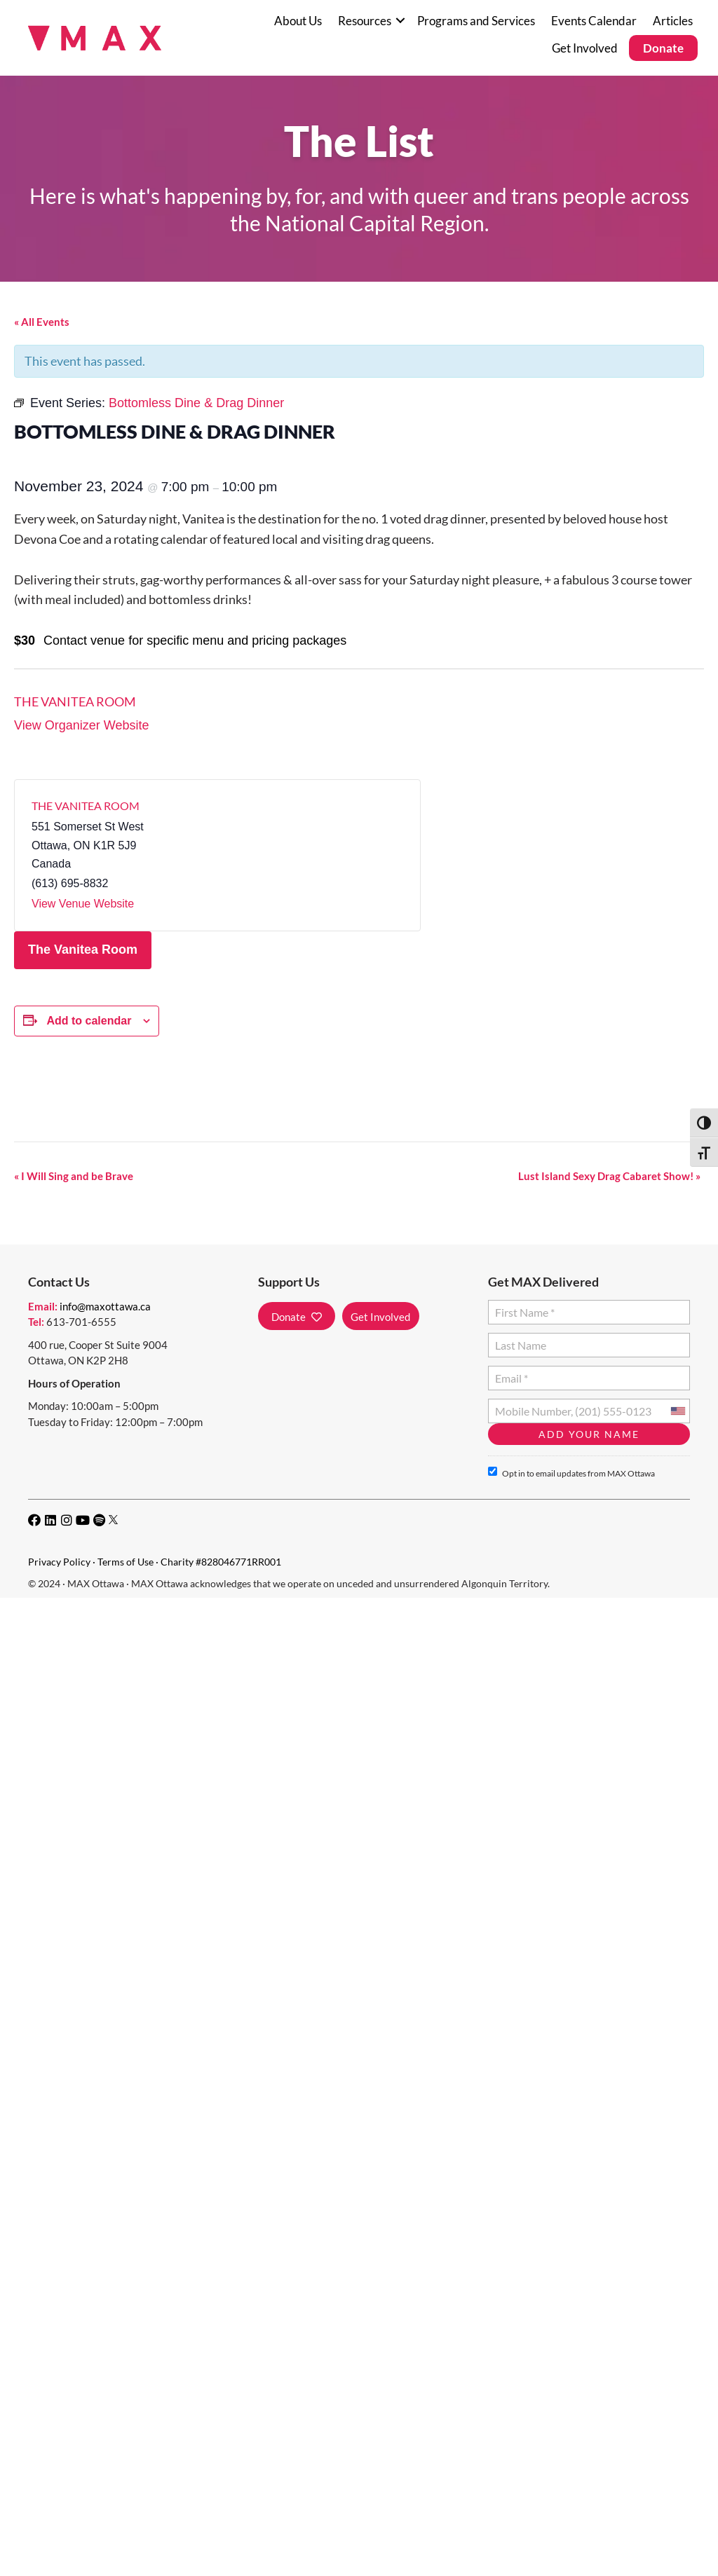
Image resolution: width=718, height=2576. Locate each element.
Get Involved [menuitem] (585, 48)
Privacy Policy (59, 1562)
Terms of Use (125, 1562)
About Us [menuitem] (298, 20)
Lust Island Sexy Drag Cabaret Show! (609, 1176)
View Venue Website (83, 904)
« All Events (41, 321)
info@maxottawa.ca (105, 1306)
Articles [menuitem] (673, 20)
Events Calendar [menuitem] (594, 20)
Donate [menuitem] (663, 48)
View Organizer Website (81, 725)
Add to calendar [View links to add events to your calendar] (88, 1021)
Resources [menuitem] (364, 20)
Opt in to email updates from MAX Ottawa (571, 1473)
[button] (400, 20)
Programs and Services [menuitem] (476, 20)
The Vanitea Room (75, 701)
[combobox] (677, 1411)
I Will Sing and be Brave (73, 1176)
